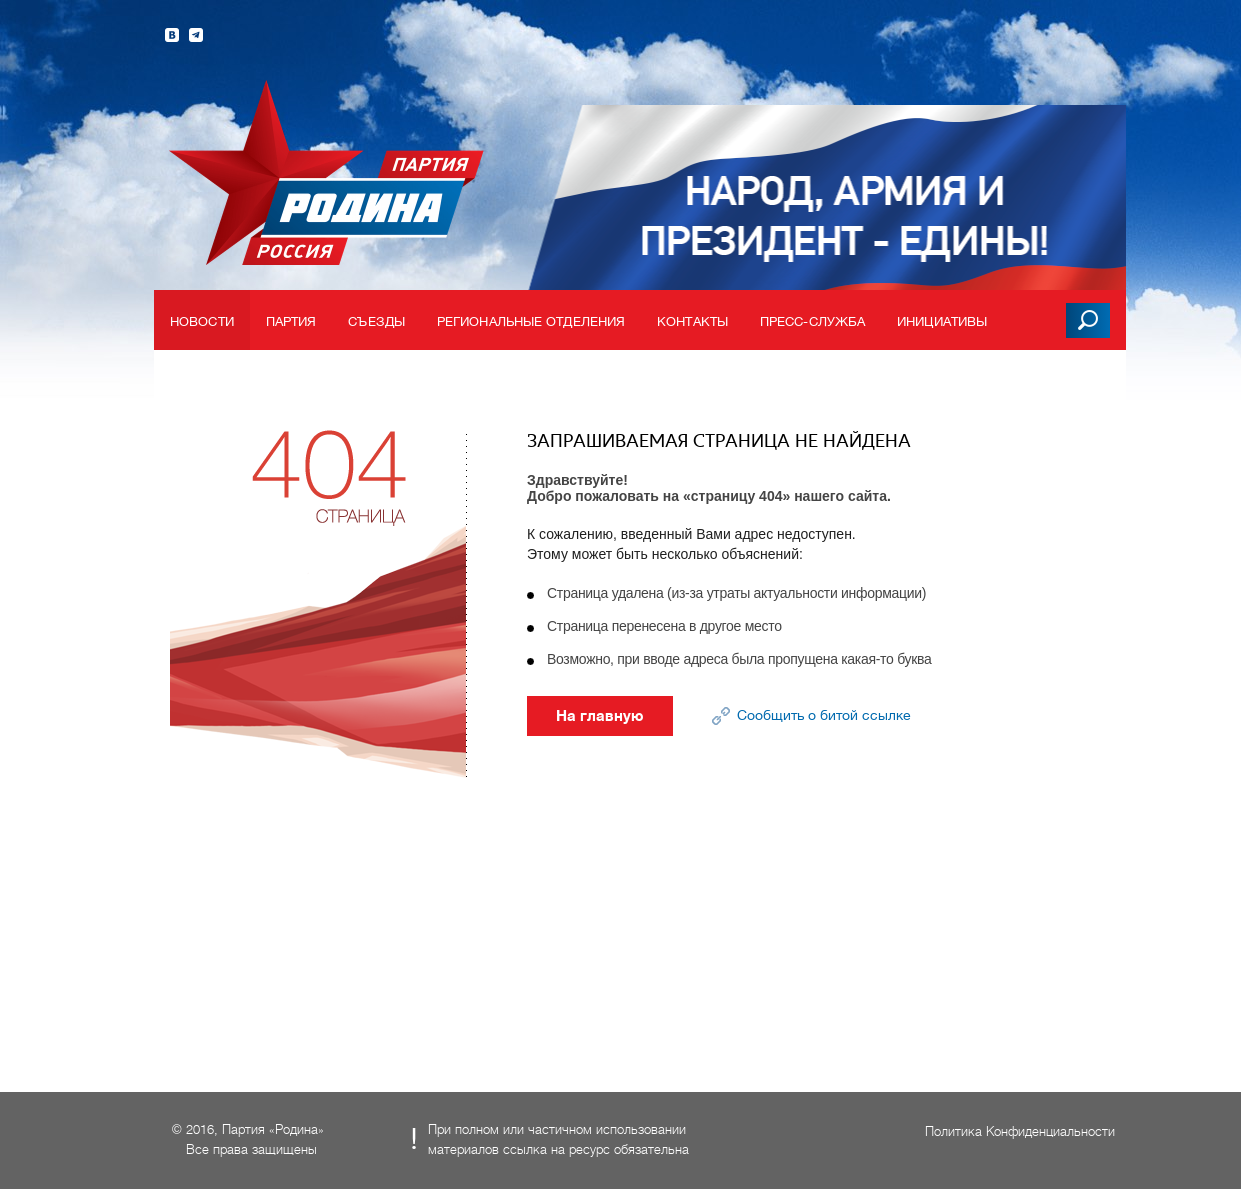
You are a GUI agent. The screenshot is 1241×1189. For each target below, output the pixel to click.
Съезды (376, 321)
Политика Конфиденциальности (1020, 1131)
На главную (600, 716)
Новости (202, 321)
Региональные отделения (531, 321)
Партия (291, 321)
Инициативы (942, 321)
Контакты (692, 321)
